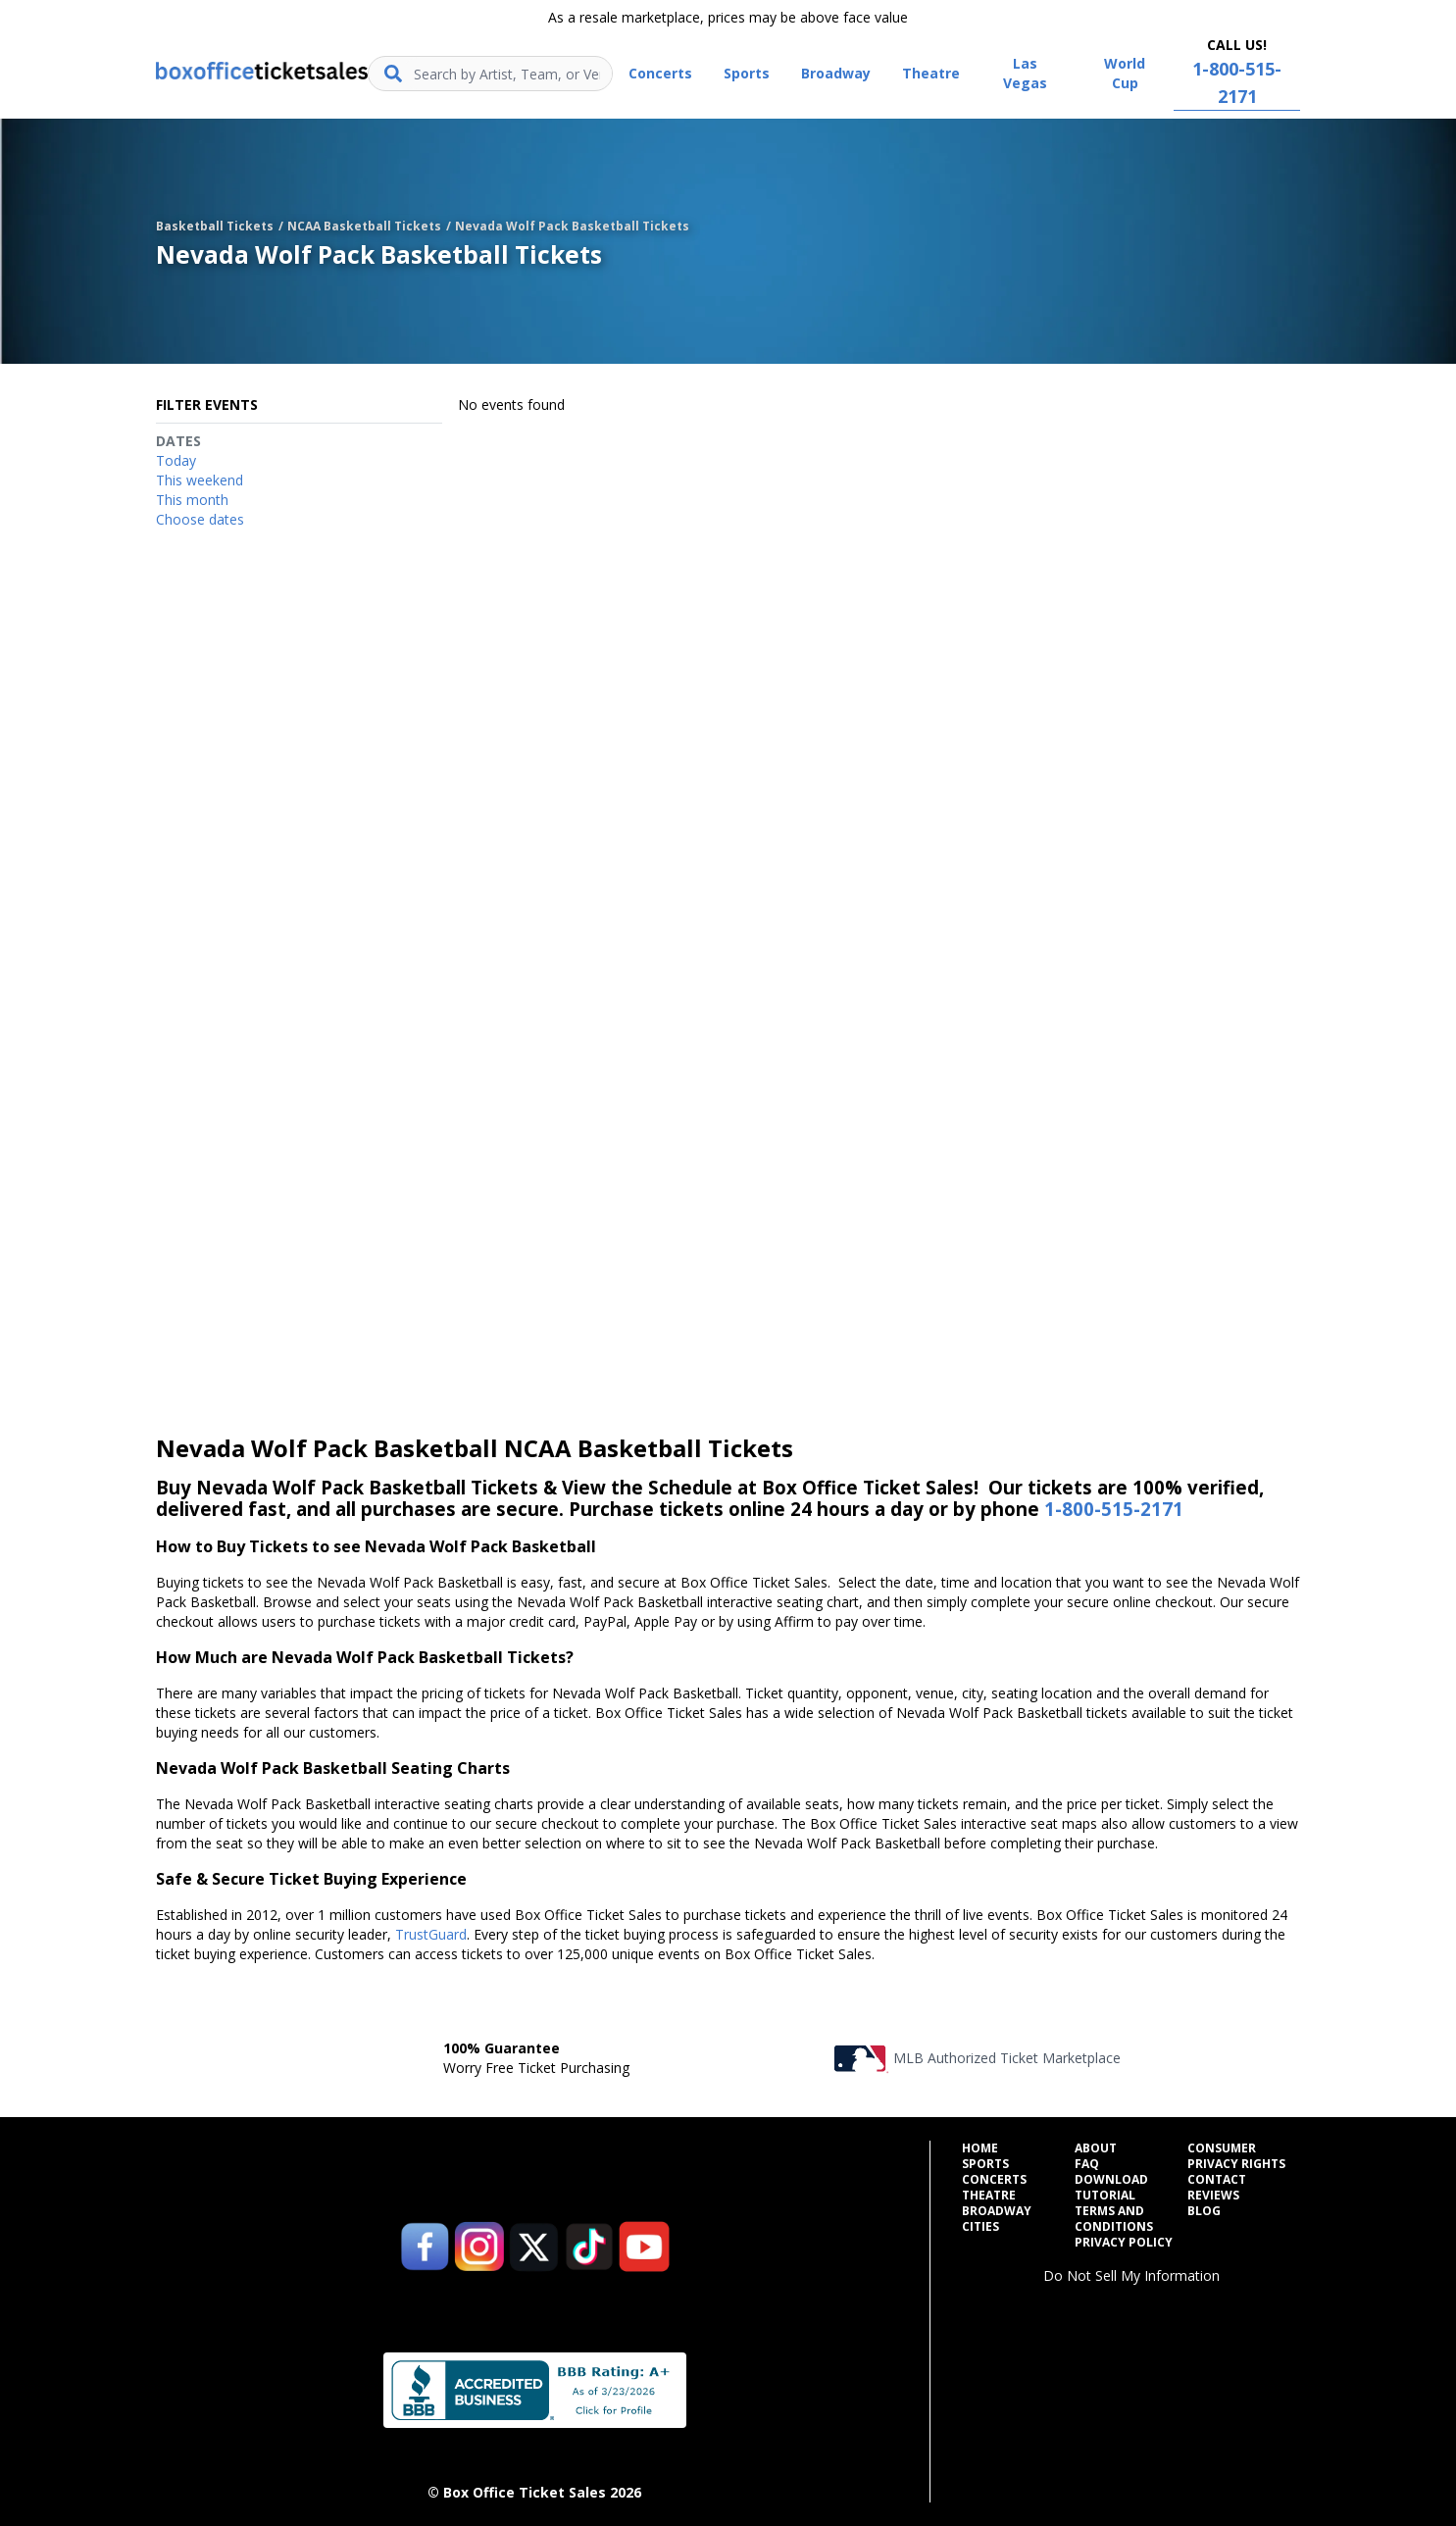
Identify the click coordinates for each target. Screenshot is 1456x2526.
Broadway (996, 2211)
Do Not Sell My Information (1131, 2275)
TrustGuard (431, 1934)
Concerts (994, 2180)
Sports (985, 2164)
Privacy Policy (1124, 2242)
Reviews (1213, 2195)
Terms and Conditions (1114, 2219)
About (1096, 2148)
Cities (980, 2227)
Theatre (989, 2195)
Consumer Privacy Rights (1236, 2156)
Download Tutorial (1111, 2187)
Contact (1216, 2180)
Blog (1204, 2211)
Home (980, 2148)
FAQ (1087, 2164)
